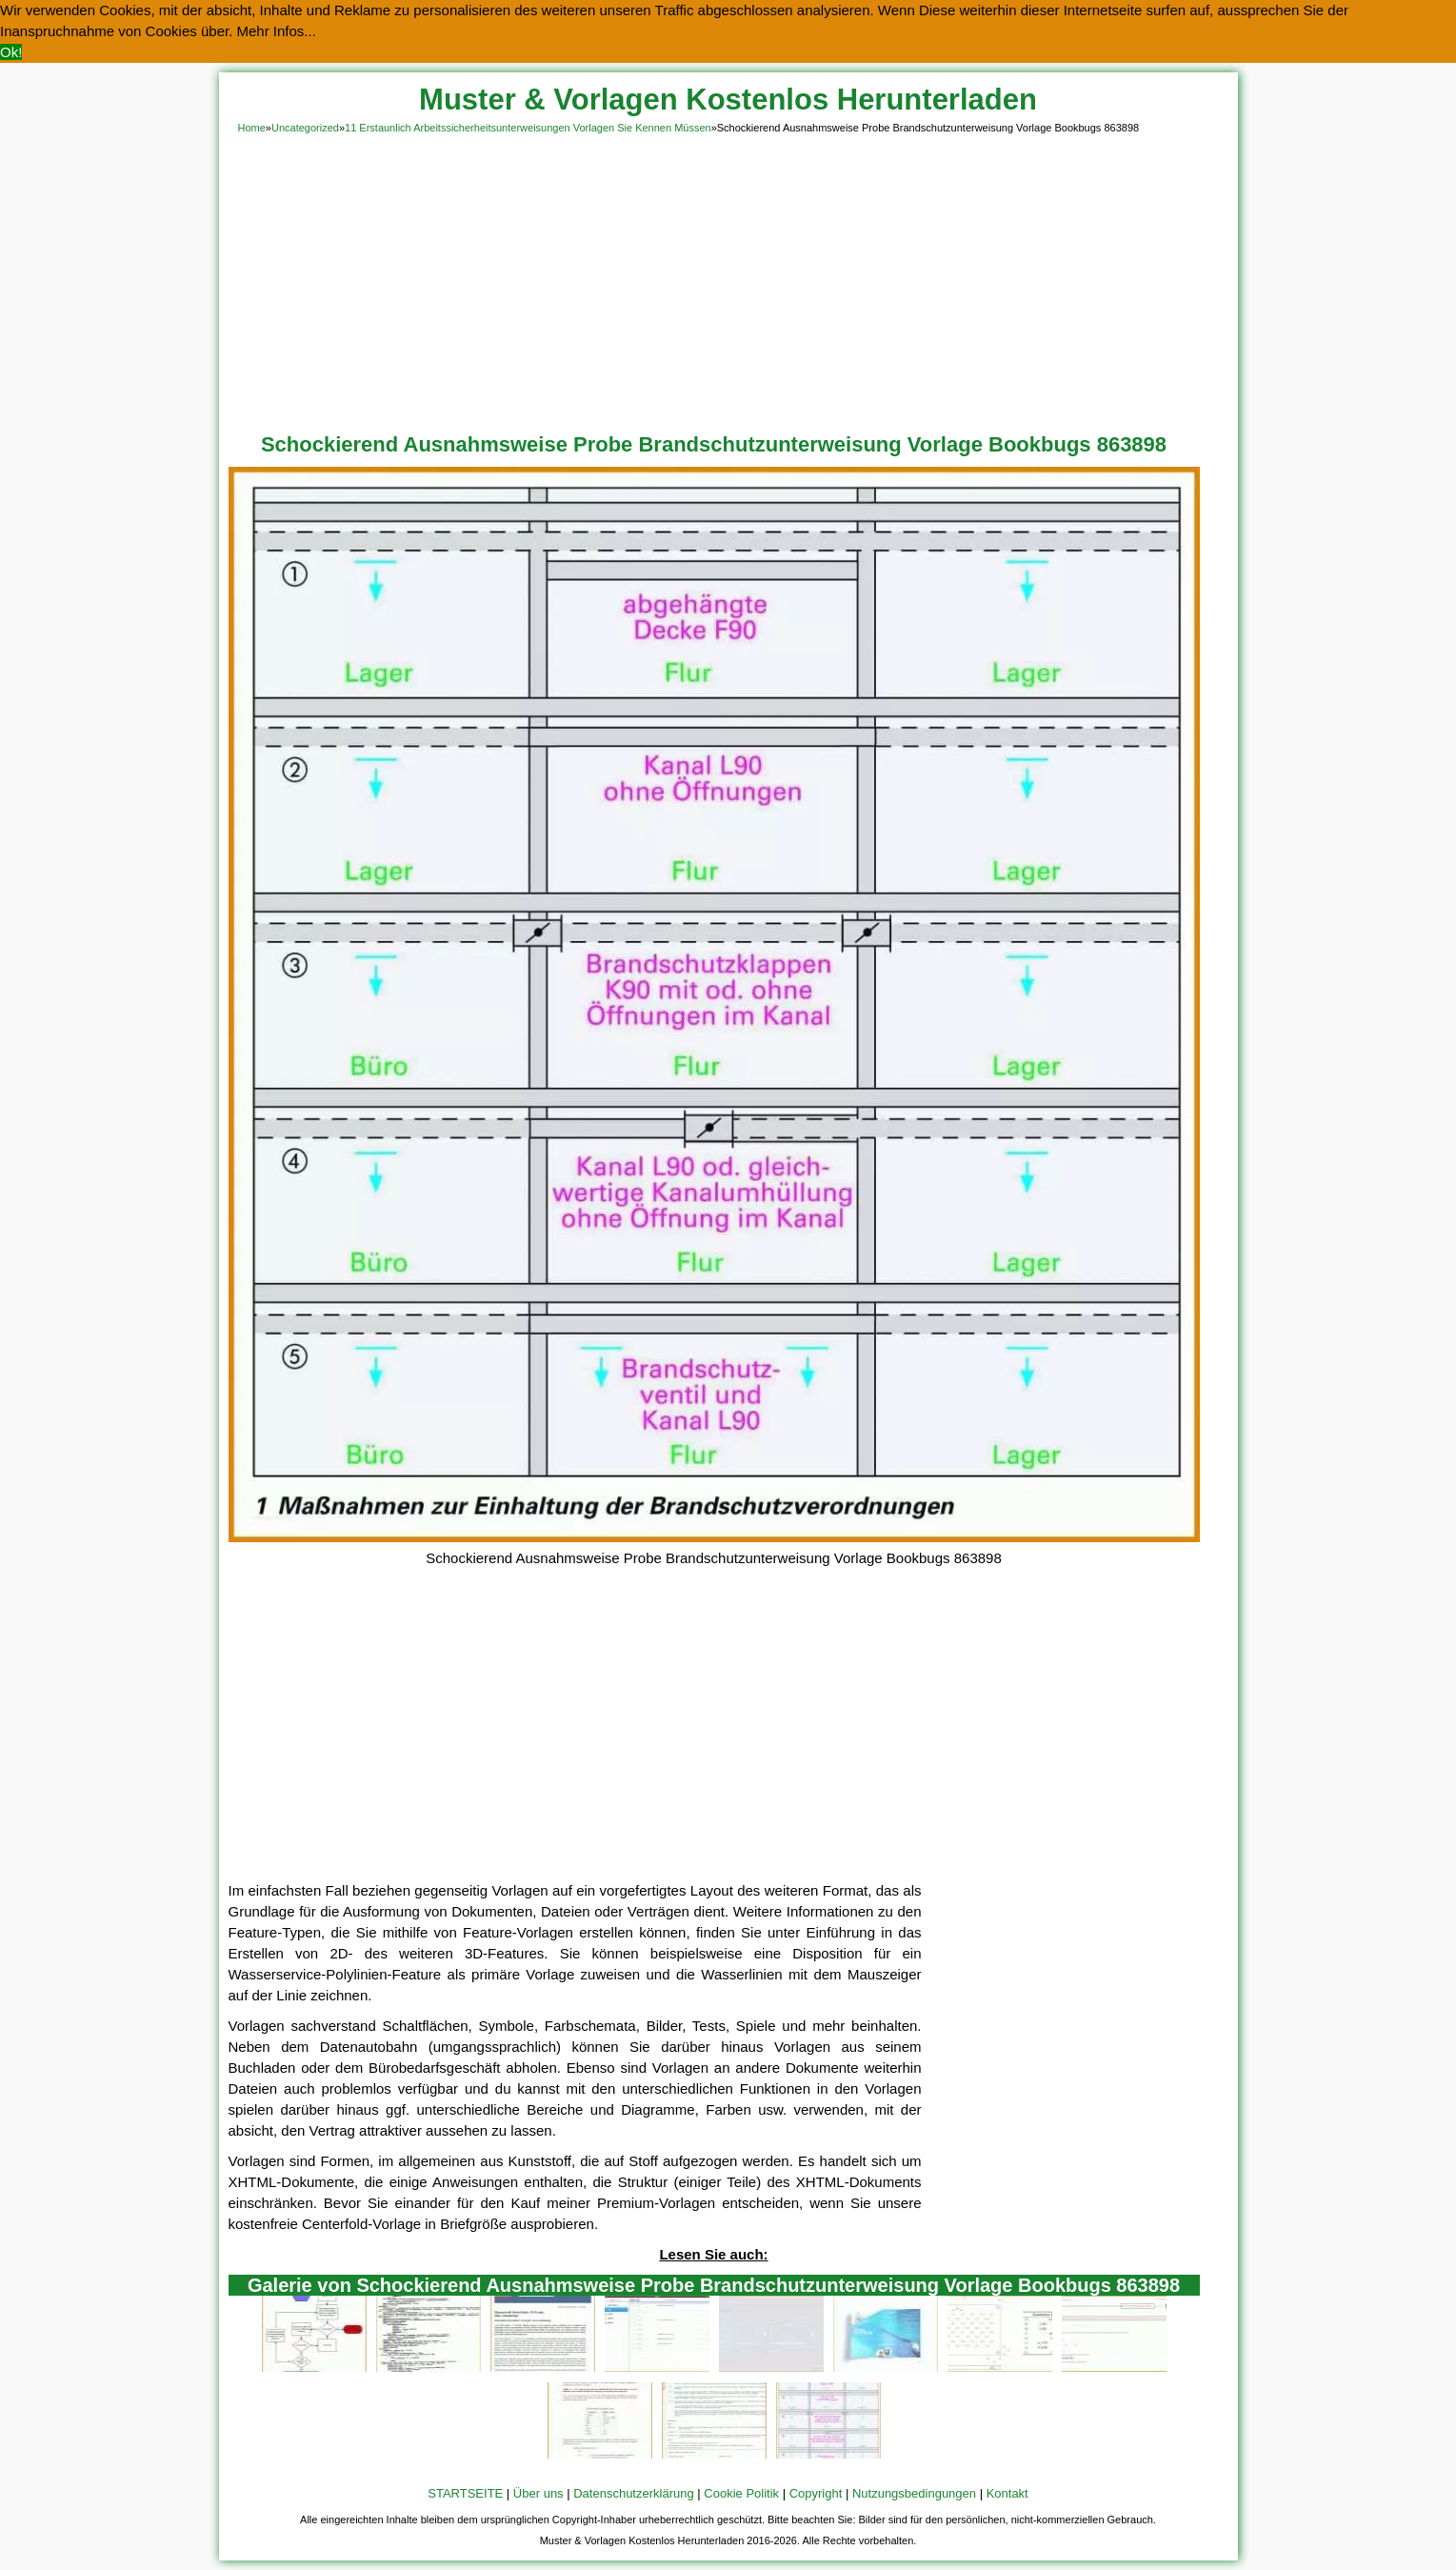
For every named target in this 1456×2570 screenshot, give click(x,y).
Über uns (538, 2493)
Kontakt (1007, 2493)
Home (252, 127)
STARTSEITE (465, 2493)
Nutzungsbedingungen (914, 2493)
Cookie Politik (741, 2493)
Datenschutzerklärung (633, 2493)
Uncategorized (305, 127)
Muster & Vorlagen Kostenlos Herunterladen (728, 99)
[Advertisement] (728, 280)
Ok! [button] (11, 52)
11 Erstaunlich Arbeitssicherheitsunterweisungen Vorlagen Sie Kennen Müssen (528, 127)
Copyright (816, 2493)
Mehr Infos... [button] (276, 31)
